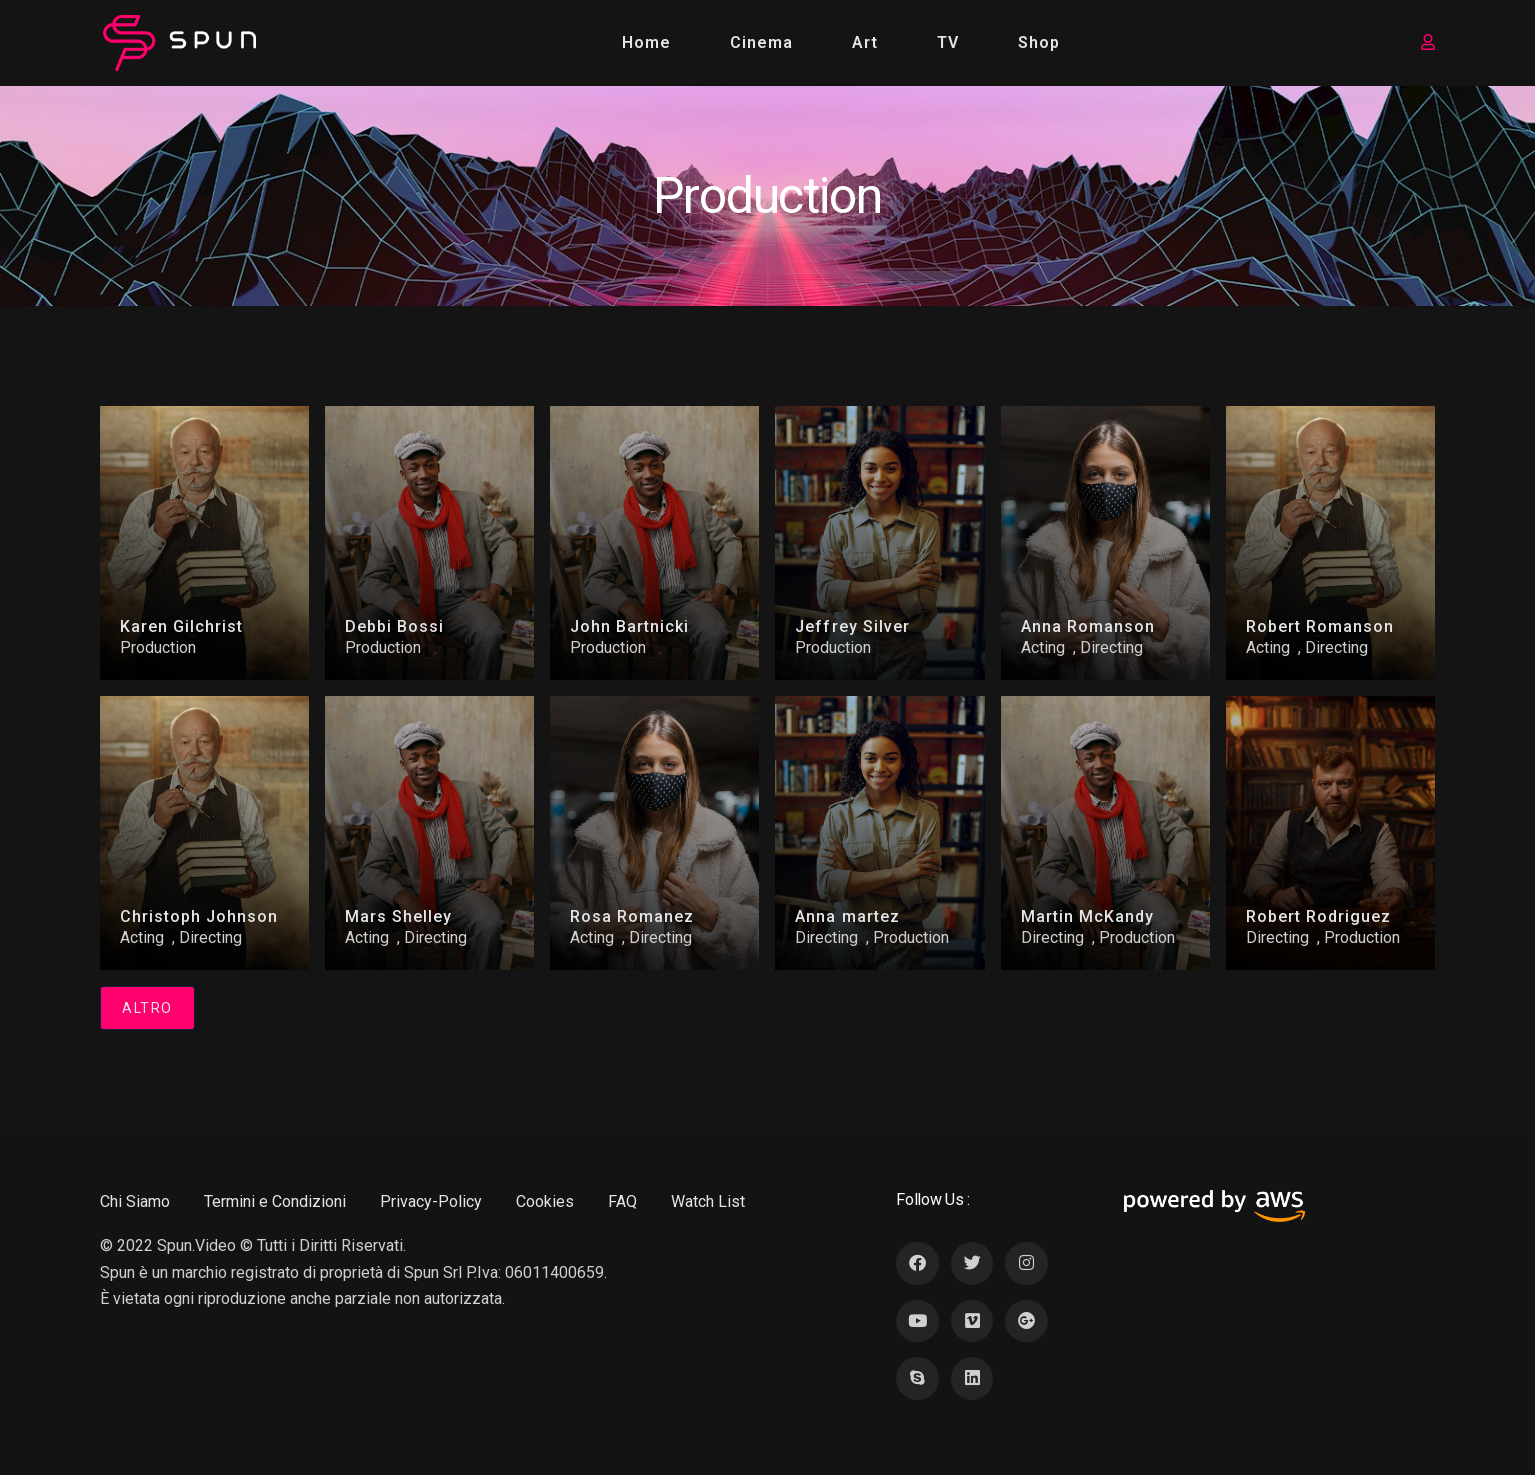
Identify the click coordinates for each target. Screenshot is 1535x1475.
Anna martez (847, 916)
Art (865, 42)
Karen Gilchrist (181, 626)
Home (646, 42)
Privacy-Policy (431, 1201)
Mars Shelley (398, 916)
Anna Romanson (1088, 626)
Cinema (761, 42)
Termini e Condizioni (275, 1201)
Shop (1039, 42)
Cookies (545, 1201)
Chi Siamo (135, 1201)
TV (948, 42)
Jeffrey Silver (852, 626)
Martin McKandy (1087, 916)
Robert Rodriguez (1318, 916)
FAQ (622, 1201)
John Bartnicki (629, 626)
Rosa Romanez (632, 916)
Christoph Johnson (199, 916)
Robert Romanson (1320, 626)
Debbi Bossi (394, 626)
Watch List (708, 1201)
